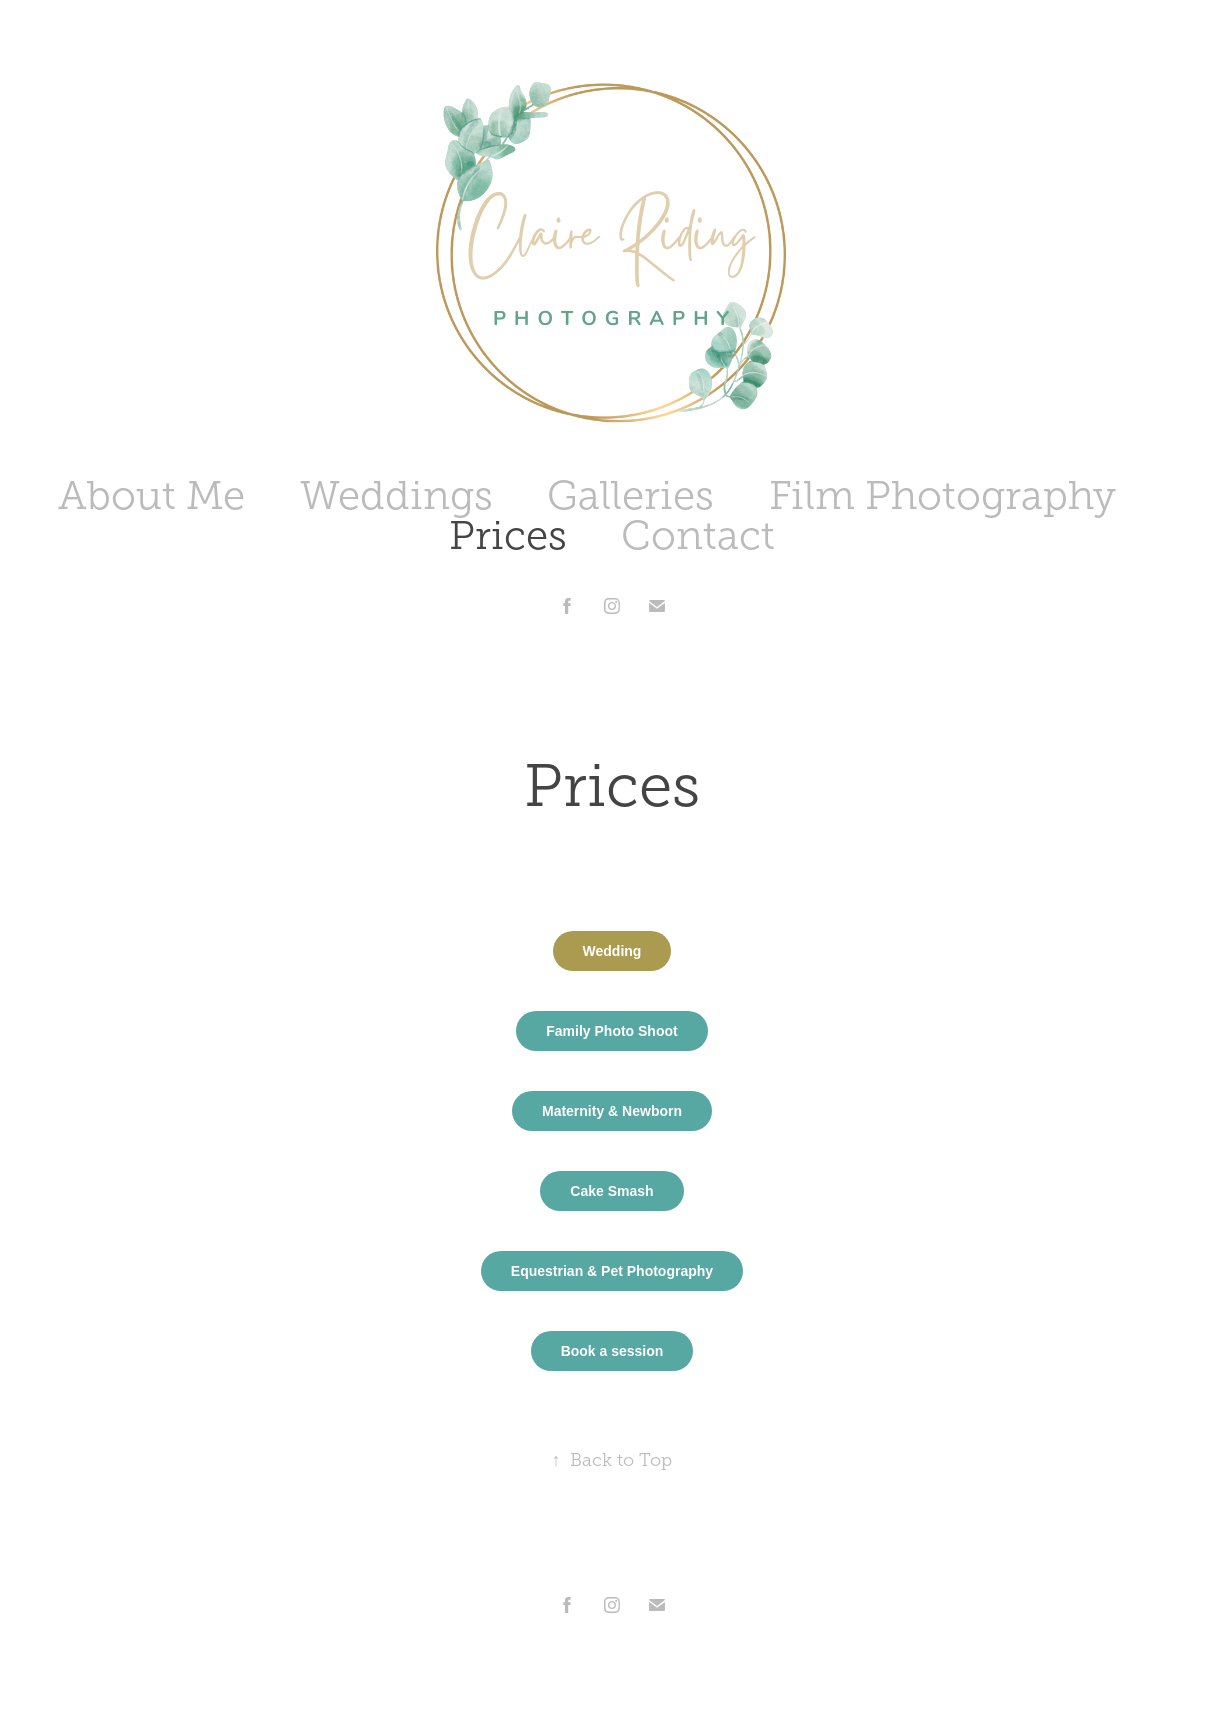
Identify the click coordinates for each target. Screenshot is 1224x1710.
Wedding (612, 951)
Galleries (630, 495)
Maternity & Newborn (612, 1111)
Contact (698, 535)
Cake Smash (611, 1191)
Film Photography (942, 495)
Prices (508, 535)
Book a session (612, 1351)
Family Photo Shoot (611, 1031)
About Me (151, 495)
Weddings (396, 495)
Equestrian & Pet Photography (612, 1271)
